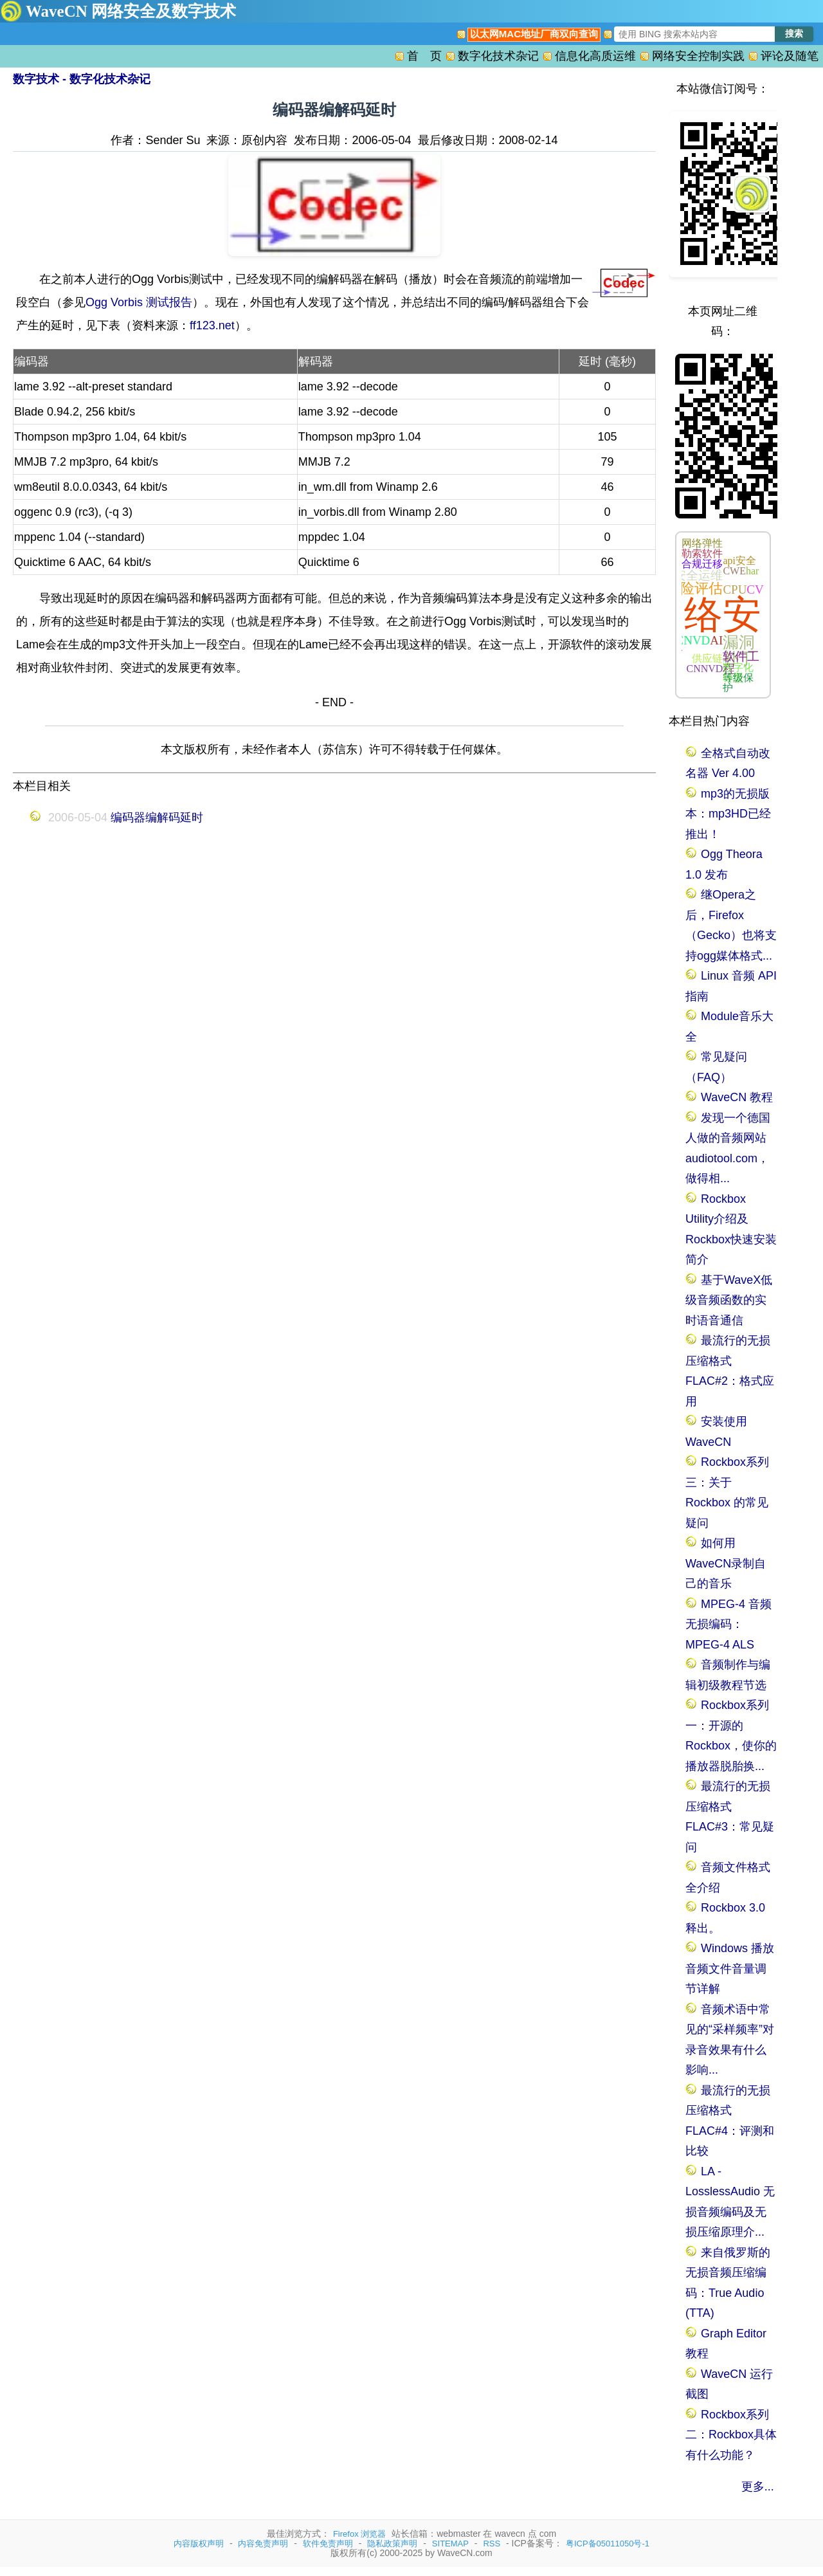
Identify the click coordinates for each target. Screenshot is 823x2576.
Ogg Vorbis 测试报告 (139, 302)
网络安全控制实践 (698, 56)
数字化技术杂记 (498, 56)
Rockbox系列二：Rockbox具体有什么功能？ (731, 2435)
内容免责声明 (263, 2543)
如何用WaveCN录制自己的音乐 (725, 1563)
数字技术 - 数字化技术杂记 (81, 79)
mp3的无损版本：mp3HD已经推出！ (728, 814)
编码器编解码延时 (157, 817)
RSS (491, 2543)
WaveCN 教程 (737, 1097)
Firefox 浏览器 (359, 2534)
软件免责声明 (328, 2543)
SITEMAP (450, 2543)
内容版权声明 (199, 2543)
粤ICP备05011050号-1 (607, 2543)
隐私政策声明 (392, 2543)
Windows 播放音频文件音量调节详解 (729, 1968)
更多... (757, 2486)
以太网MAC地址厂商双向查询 (534, 33)
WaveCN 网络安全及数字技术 (131, 11)
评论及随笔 (789, 56)
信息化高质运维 (595, 56)
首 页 (424, 56)
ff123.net (212, 325)
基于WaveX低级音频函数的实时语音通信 (728, 1300)
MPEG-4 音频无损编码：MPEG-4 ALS (728, 1624)
